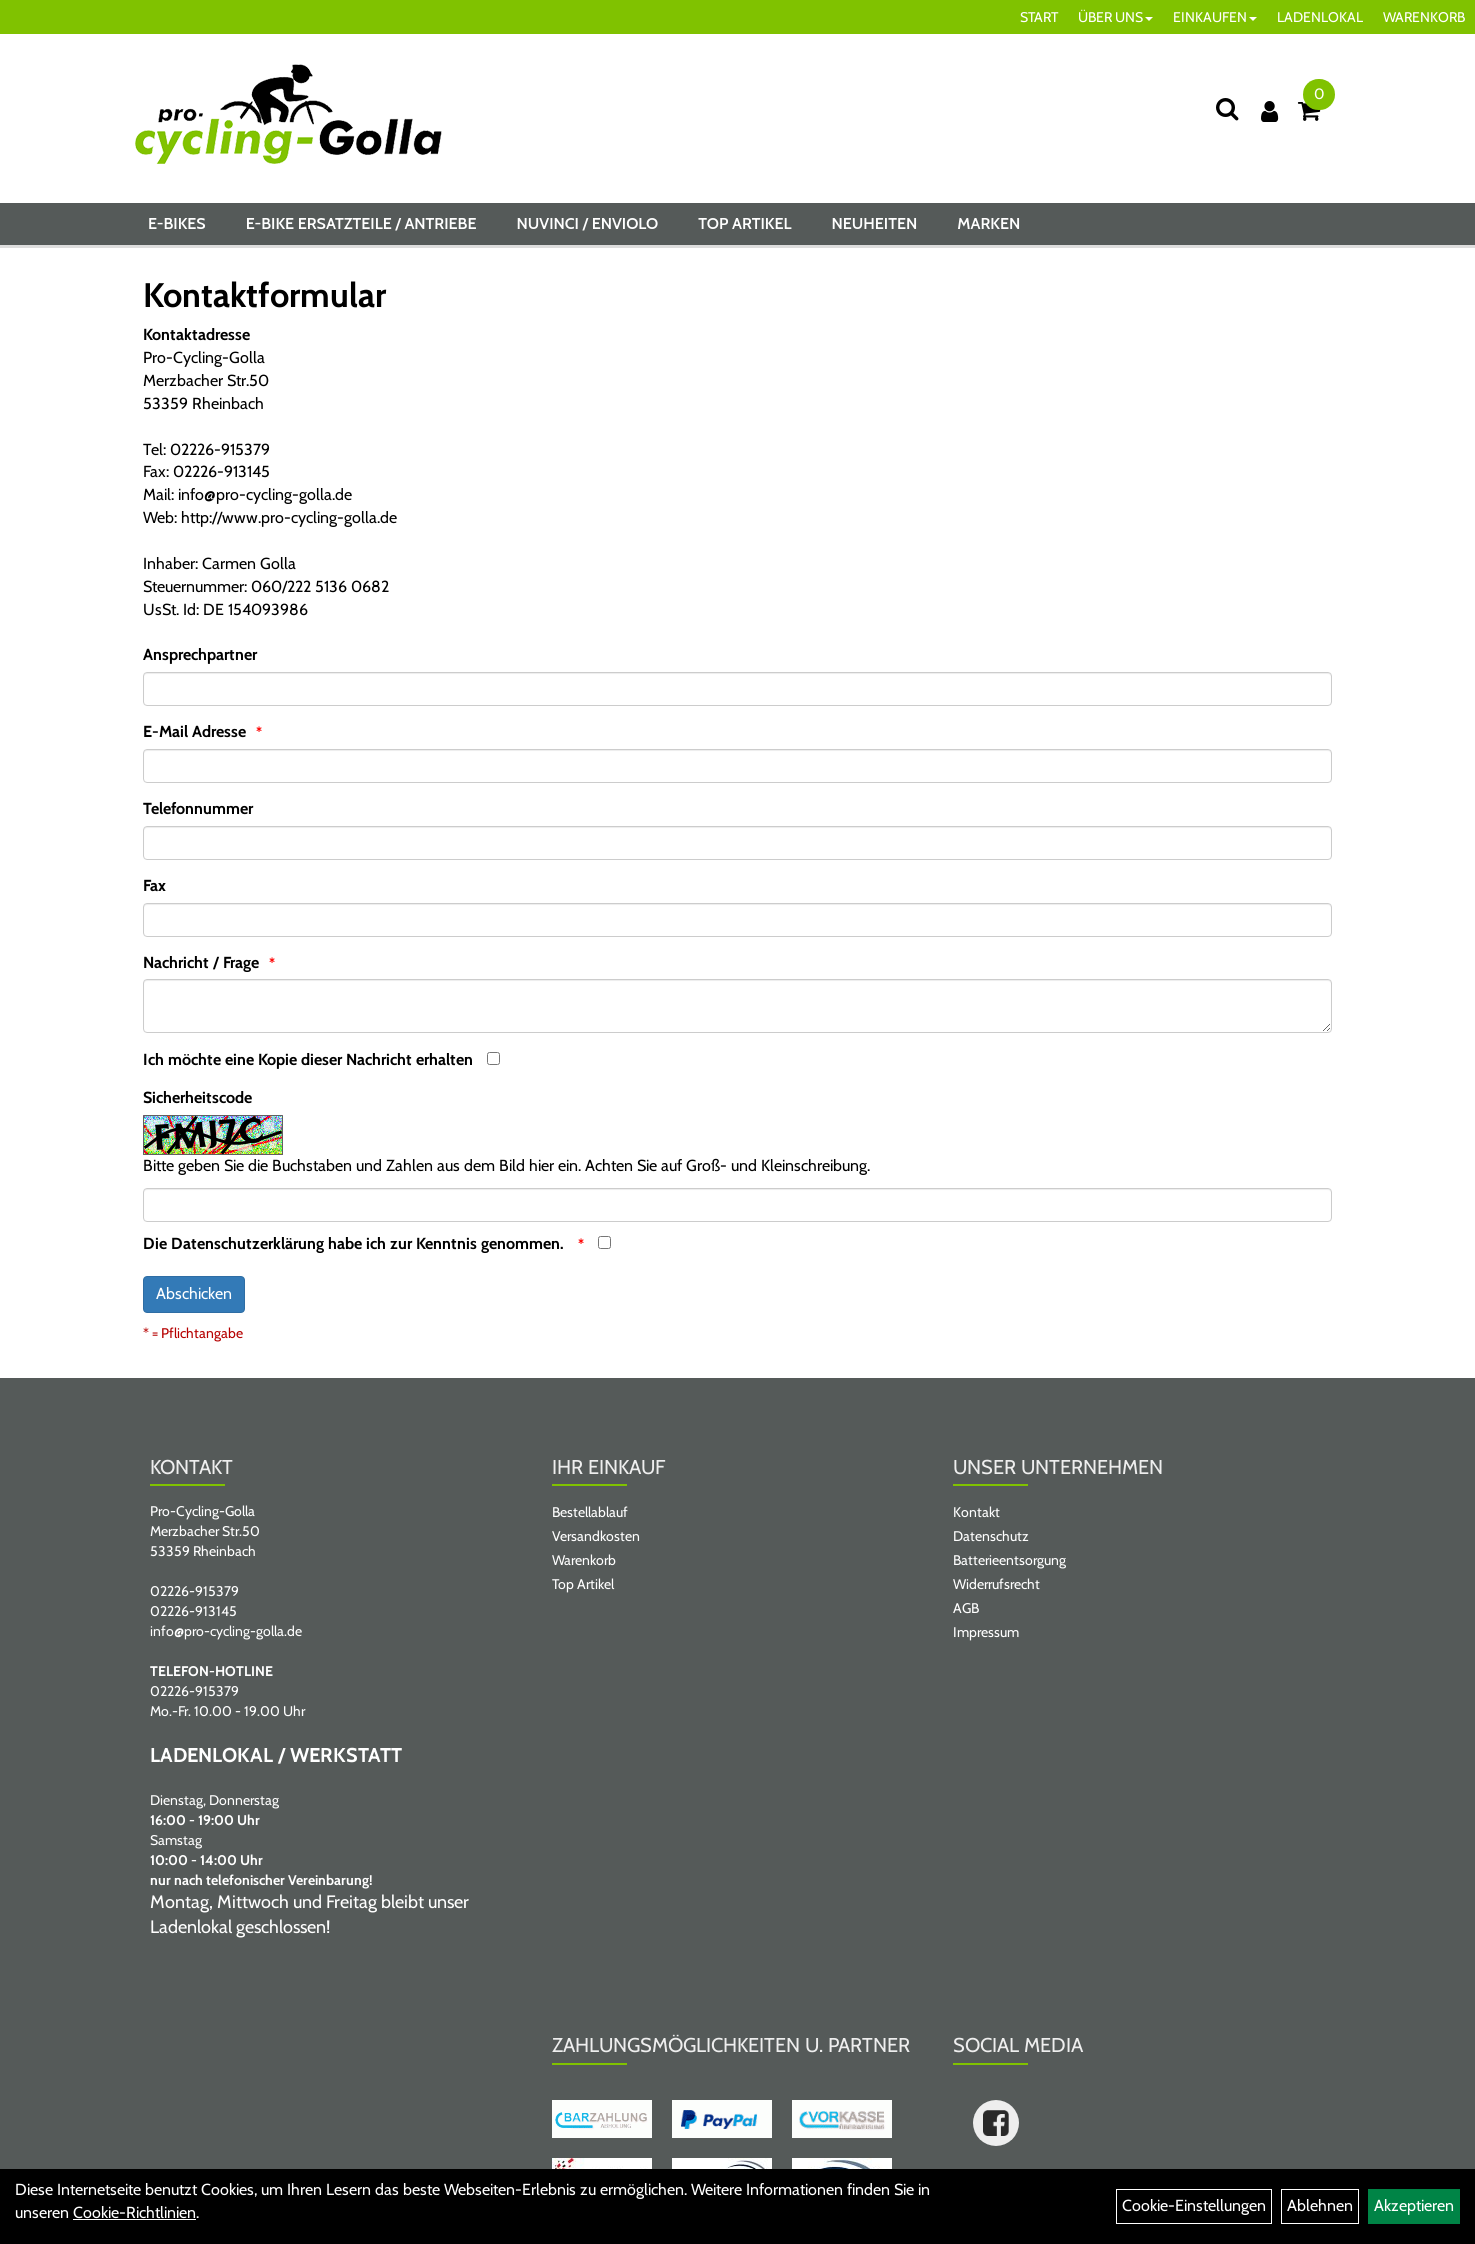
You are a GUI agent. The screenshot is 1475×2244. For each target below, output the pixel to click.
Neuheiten (874, 223)
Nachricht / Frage (201, 962)
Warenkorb (584, 1560)
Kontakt (976, 1512)
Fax (154, 885)
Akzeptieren (1414, 2205)
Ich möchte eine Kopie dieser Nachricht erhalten (308, 1059)
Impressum (986, 1632)
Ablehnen (1320, 2205)
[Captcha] (737, 1205)
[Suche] (1227, 108)
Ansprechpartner (200, 654)
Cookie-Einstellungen (1194, 2205)
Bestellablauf (590, 1512)
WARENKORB (1424, 17)
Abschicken (194, 1293)
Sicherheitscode (197, 1097)
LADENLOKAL (1320, 17)
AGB (966, 1608)
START (1039, 17)
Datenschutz (991, 1536)
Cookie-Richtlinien (134, 2212)
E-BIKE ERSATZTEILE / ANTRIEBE (361, 223)
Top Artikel (744, 223)
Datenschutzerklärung (247, 1243)
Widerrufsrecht (996, 1584)
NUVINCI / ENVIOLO (587, 223)
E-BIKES (177, 223)
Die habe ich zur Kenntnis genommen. (355, 1243)
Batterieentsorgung (1009, 1560)
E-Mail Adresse (194, 731)
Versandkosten (596, 1536)
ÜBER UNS (1115, 17)
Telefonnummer (198, 808)
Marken (988, 223)
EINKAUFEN (1215, 17)
